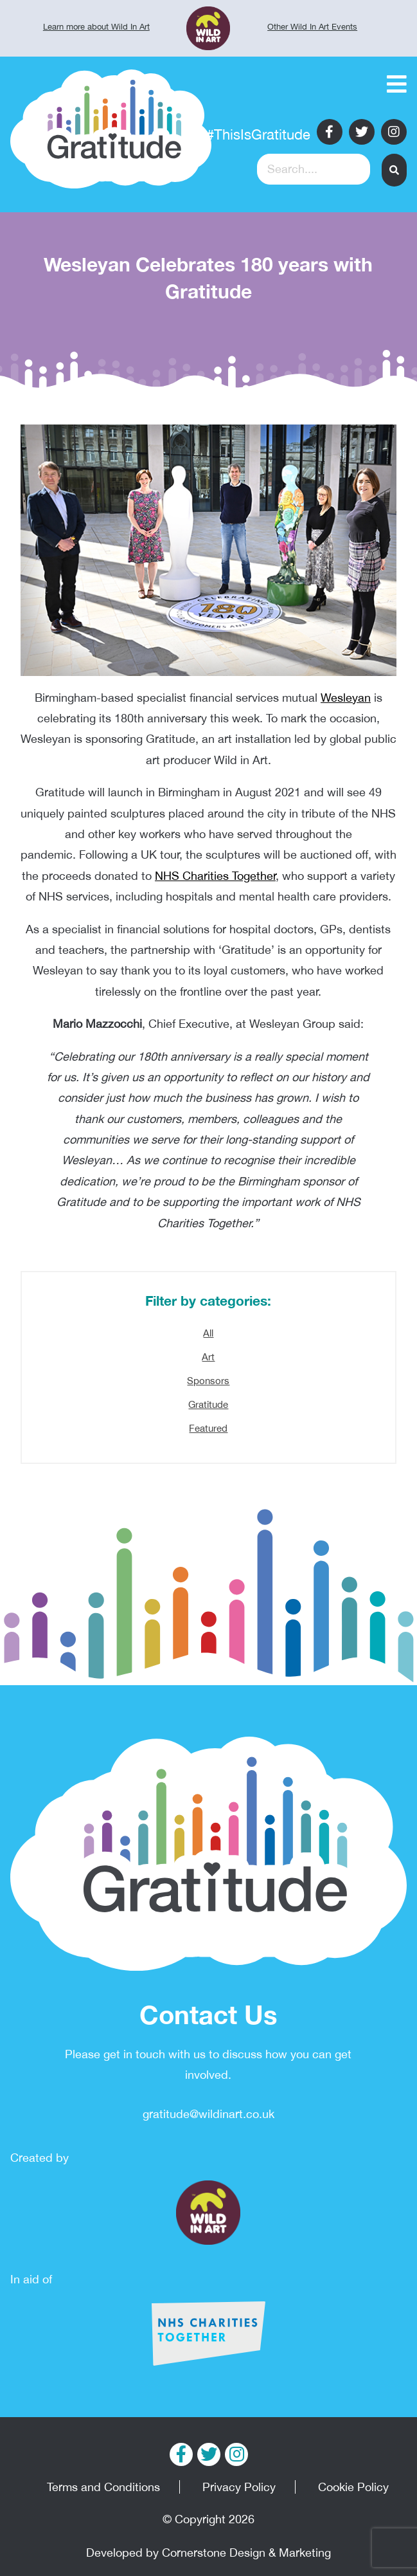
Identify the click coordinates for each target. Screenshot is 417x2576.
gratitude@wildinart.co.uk (208, 2114)
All (208, 1333)
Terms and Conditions (103, 2487)
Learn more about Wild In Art (96, 27)
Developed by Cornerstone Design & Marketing (208, 2552)
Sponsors (208, 1380)
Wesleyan (346, 697)
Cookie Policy (353, 2487)
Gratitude (208, 1404)
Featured (208, 1428)
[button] (394, 170)
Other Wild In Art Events (312, 27)
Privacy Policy (239, 2487)
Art (208, 1356)
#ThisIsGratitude (258, 134)
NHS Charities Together (215, 875)
